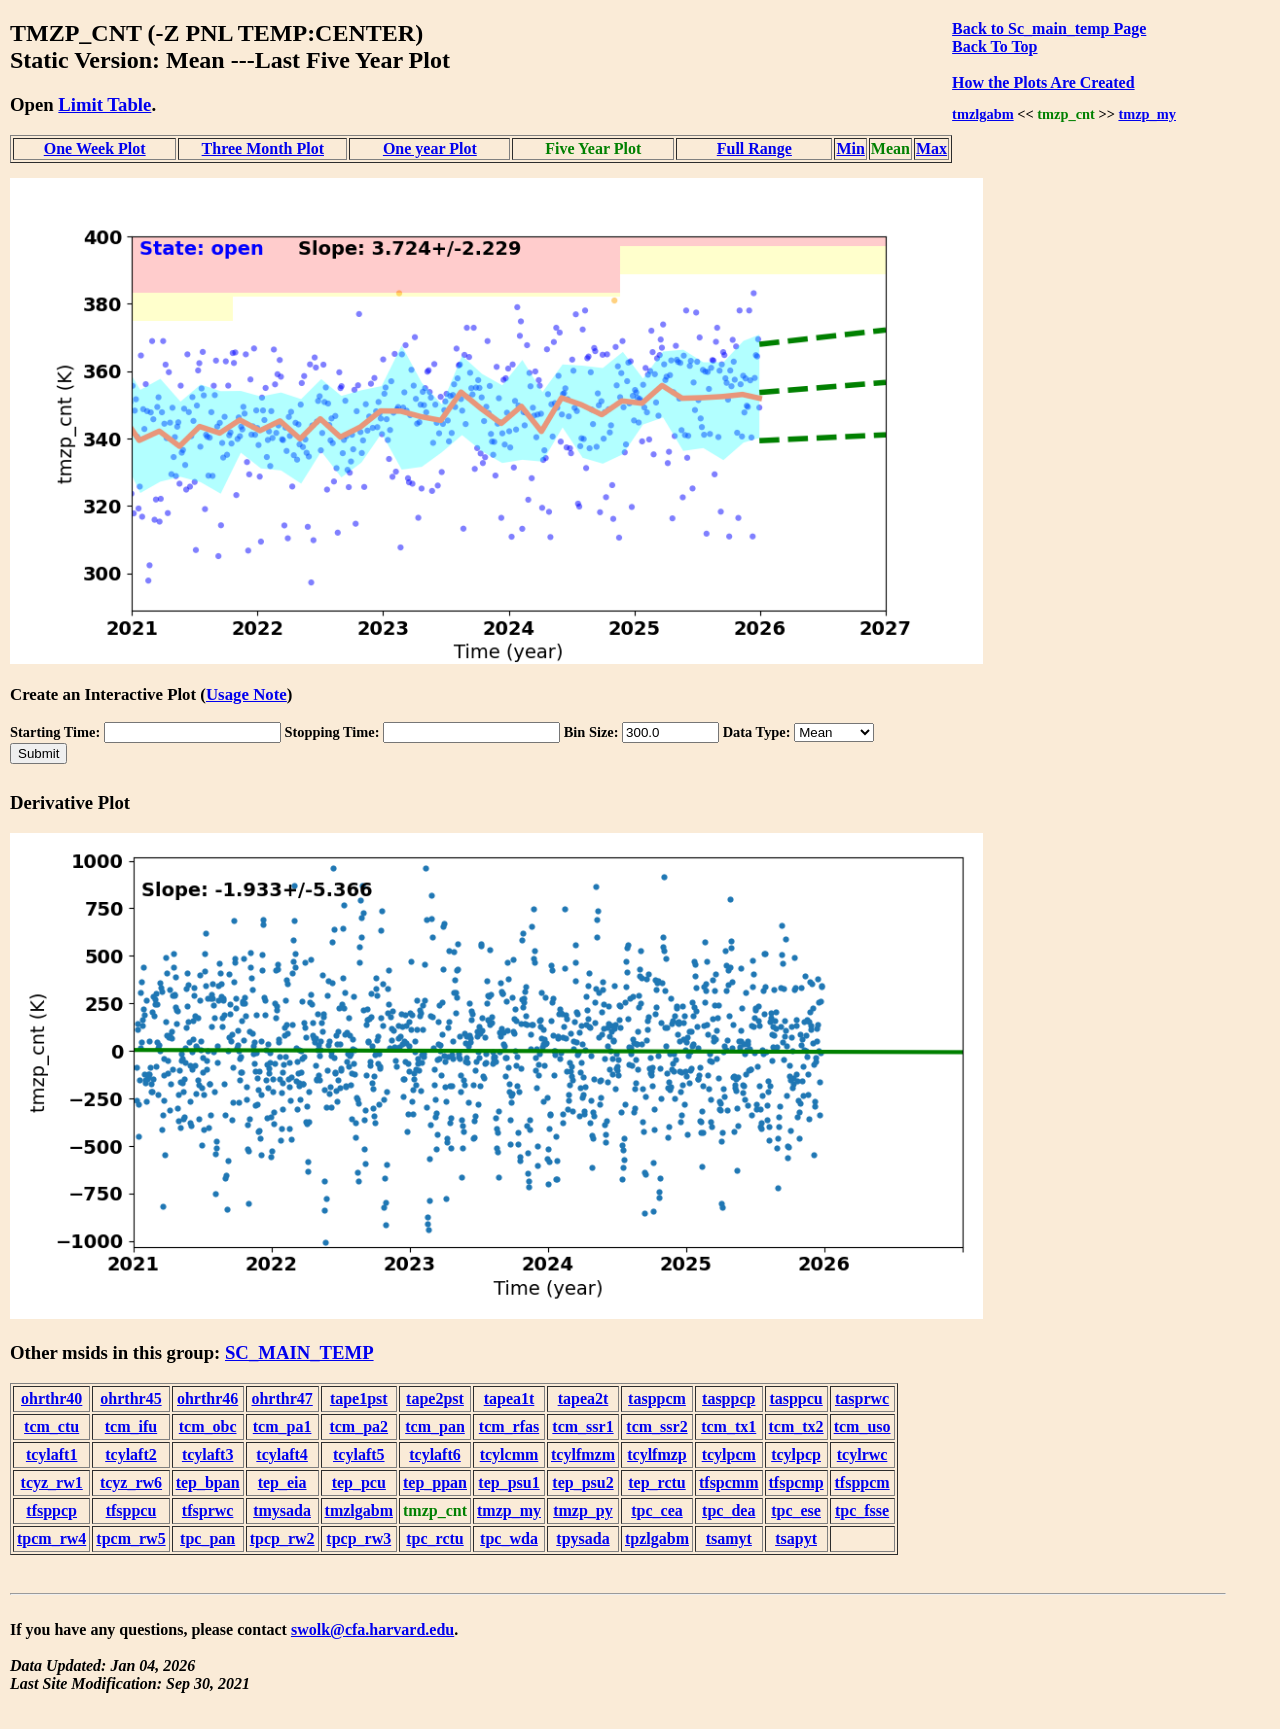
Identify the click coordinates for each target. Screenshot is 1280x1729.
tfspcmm (729, 1482)
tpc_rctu (434, 1538)
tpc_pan (207, 1538)
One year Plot (430, 148)
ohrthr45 (130, 1398)
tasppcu (795, 1398)
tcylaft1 (52, 1454)
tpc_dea (728, 1510)
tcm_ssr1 (582, 1426)
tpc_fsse (862, 1510)
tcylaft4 (282, 1454)
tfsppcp (51, 1510)
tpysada (582, 1538)
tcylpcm (729, 1454)
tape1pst (359, 1398)
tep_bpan (208, 1482)
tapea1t (509, 1398)
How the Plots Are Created (1043, 82)
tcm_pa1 (282, 1426)
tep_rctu (656, 1482)
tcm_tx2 (796, 1426)
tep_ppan (435, 1482)
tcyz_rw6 (131, 1482)
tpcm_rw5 (130, 1538)
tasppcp (728, 1398)
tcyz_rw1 (52, 1482)
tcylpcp (796, 1454)
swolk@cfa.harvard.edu (372, 1629)
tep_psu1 (508, 1482)
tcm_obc (208, 1426)
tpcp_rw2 (282, 1538)
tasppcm (657, 1398)
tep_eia (282, 1482)
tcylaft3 (208, 1454)
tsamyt (729, 1538)
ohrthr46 (207, 1398)
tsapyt (796, 1538)
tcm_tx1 (728, 1426)
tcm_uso (862, 1426)
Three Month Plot (263, 148)
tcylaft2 (131, 1454)
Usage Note (246, 694)
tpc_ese (796, 1510)
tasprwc (862, 1398)
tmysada (282, 1510)
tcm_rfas (509, 1426)
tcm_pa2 (358, 1426)
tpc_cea (657, 1510)
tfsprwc (208, 1510)
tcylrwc (862, 1454)
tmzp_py (583, 1510)
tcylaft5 (359, 1454)
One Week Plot (95, 148)
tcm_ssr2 (656, 1426)
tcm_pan (435, 1426)
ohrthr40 (51, 1398)
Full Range (754, 148)
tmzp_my (1147, 114)
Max (931, 148)
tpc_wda (509, 1538)
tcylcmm (509, 1454)
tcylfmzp (657, 1454)
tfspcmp (796, 1482)
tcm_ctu (51, 1426)
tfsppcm (862, 1482)
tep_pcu (359, 1482)
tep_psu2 (582, 1482)
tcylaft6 (435, 1454)
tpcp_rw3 (358, 1538)
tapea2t (583, 1398)
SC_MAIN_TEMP (299, 1352)
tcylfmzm (583, 1454)
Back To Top (994, 46)
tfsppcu (131, 1510)
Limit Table (104, 104)
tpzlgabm (657, 1538)
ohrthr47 (281, 1398)
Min (850, 148)
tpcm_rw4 (51, 1538)
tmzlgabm (983, 114)
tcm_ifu (131, 1426)
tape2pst (435, 1398)
